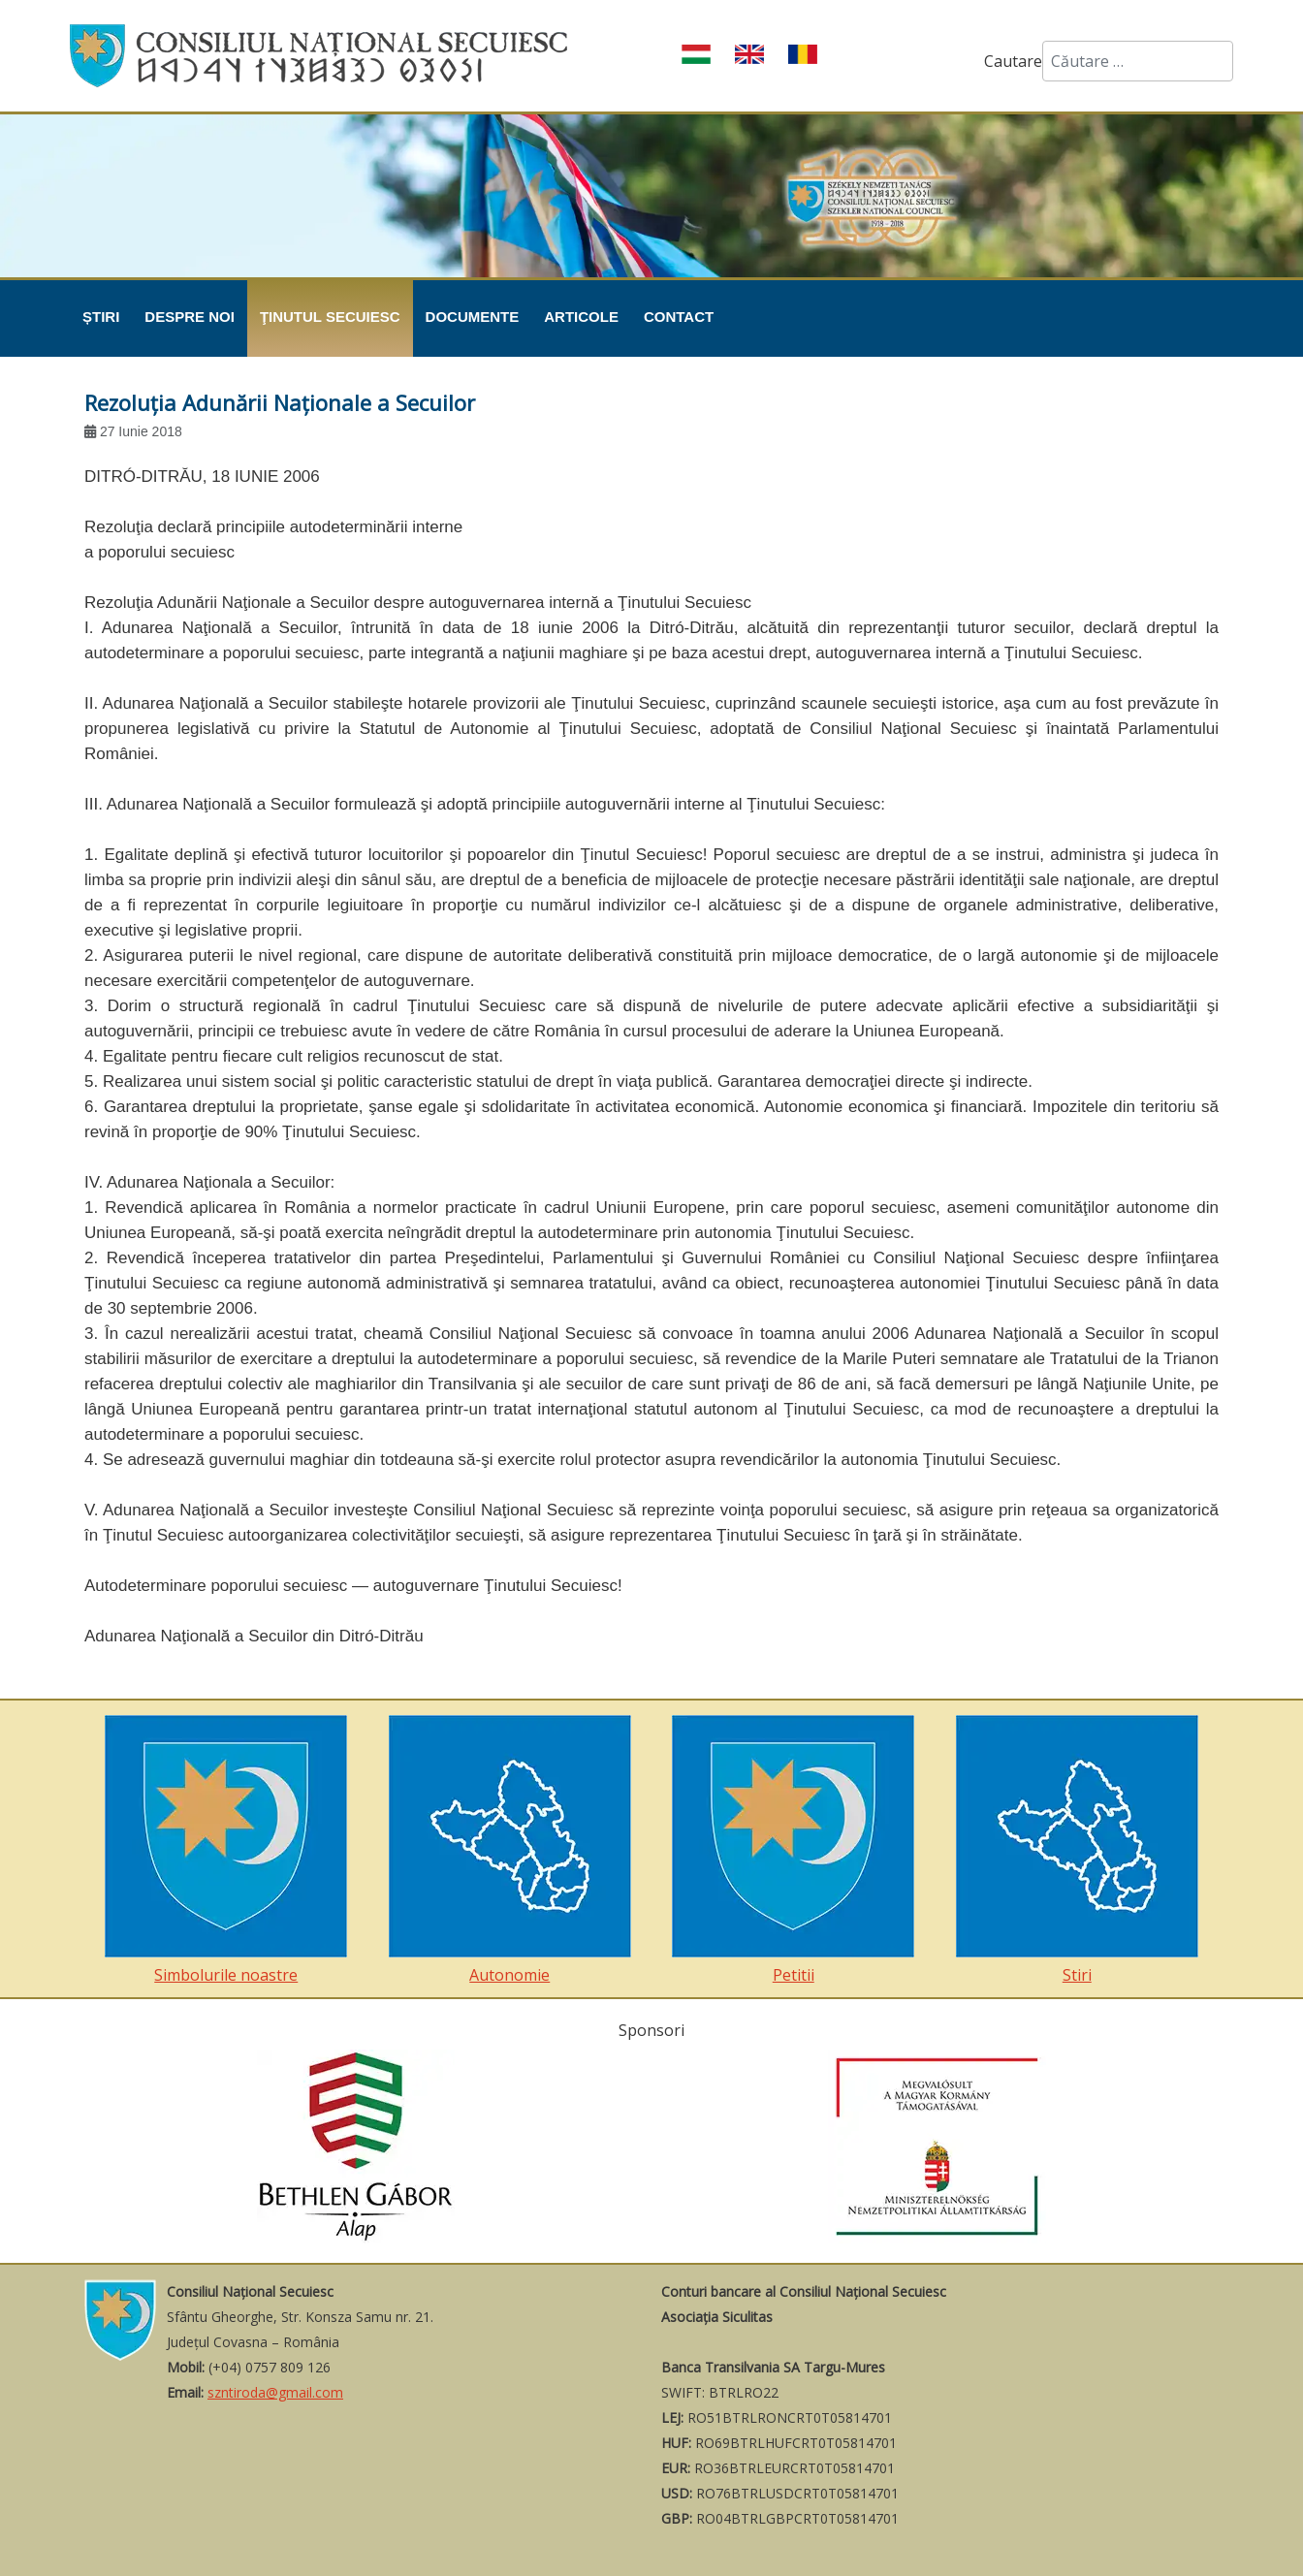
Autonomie (510, 1850)
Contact (679, 316)
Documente (473, 316)
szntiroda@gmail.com (275, 2392)
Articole (581, 316)
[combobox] (1137, 61)
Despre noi (189, 316)
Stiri (1077, 1850)
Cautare (1013, 61)
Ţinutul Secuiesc (330, 316)
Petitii (793, 1850)
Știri (100, 316)
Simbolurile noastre (226, 1850)
